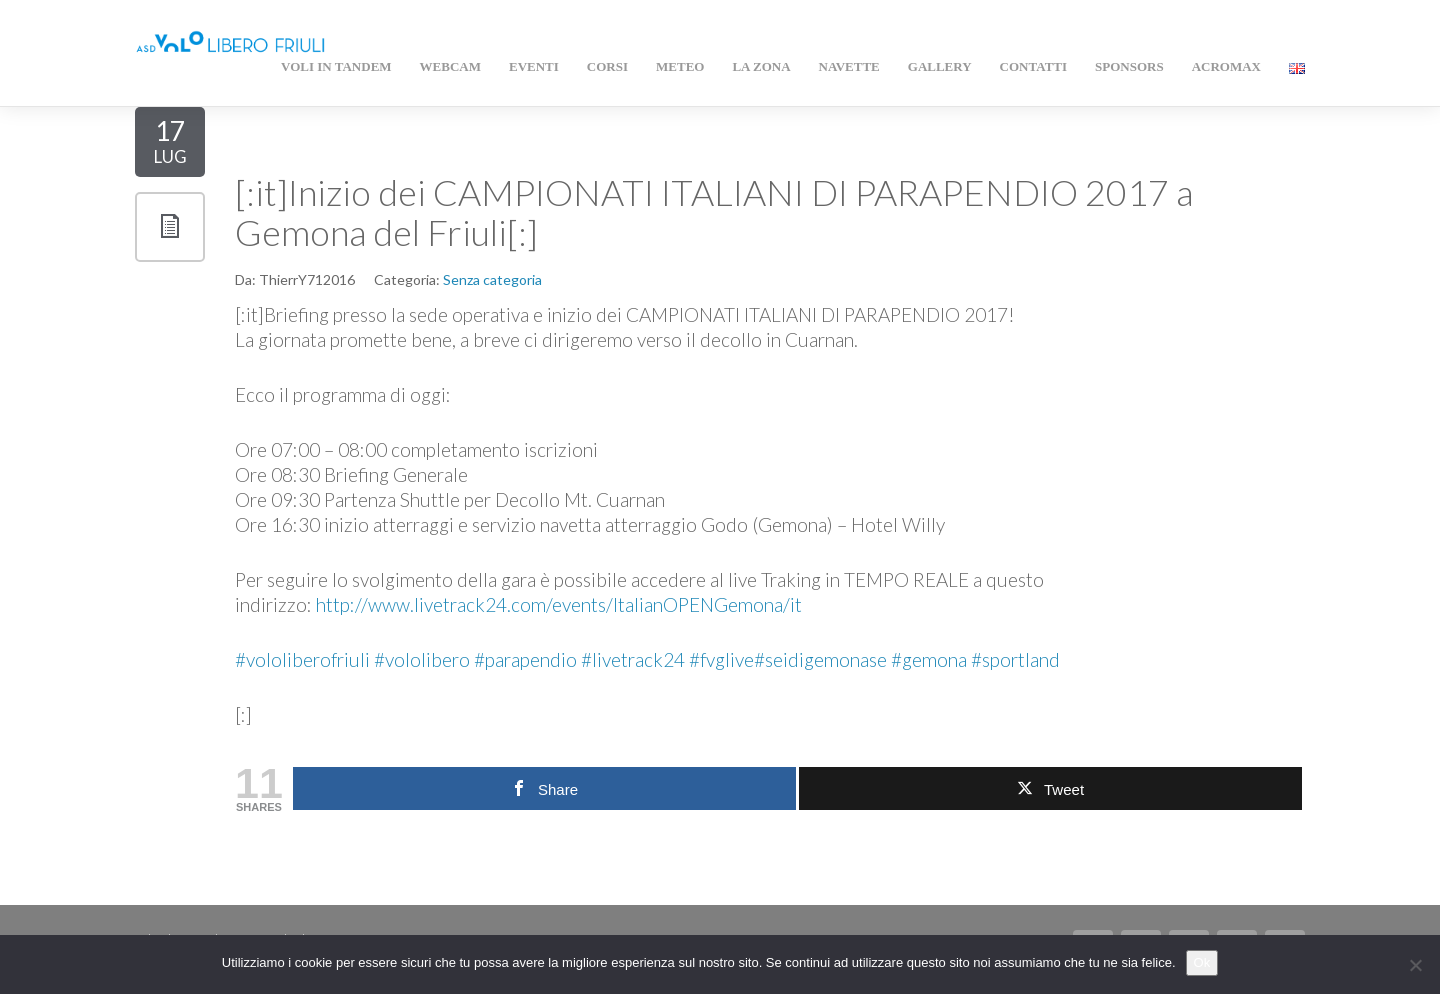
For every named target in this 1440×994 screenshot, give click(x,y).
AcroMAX (1226, 66)
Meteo (680, 66)
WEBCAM (450, 66)
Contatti (1033, 66)
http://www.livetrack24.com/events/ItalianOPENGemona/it (559, 604)
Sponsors (1129, 66)
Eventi (534, 66)
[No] (1415, 965)
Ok (1202, 962)
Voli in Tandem (336, 66)
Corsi (607, 66)
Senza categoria (492, 279)
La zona (761, 66)
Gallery (940, 66)
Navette (849, 66)
